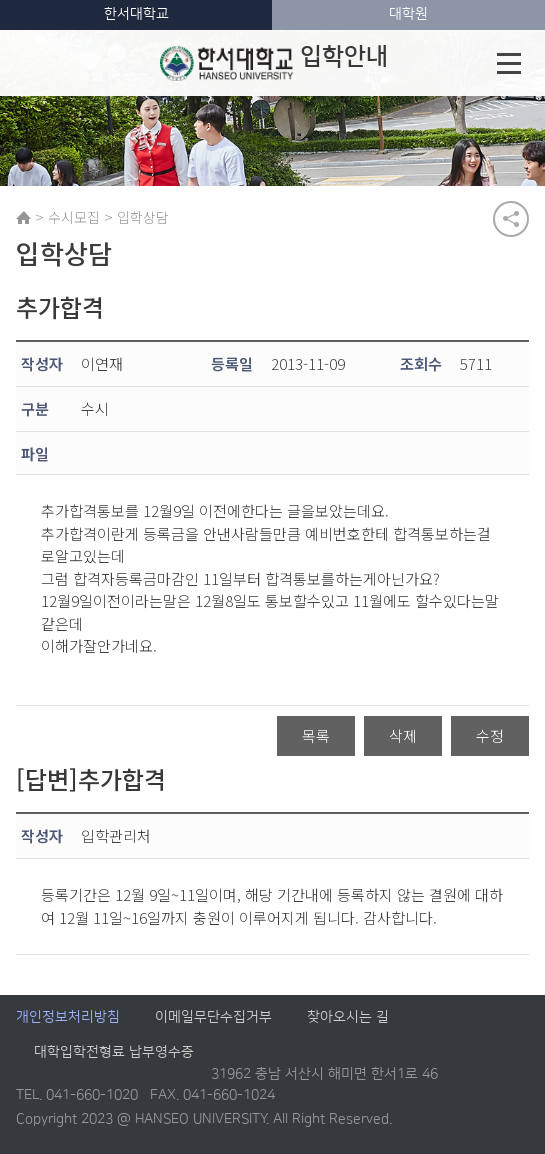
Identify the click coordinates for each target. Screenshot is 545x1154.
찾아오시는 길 (348, 1018)
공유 (511, 219)
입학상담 (143, 217)
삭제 (403, 736)
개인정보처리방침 (68, 1018)
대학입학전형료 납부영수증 (114, 1053)
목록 (316, 736)
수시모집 (74, 217)
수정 (490, 736)
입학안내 (273, 63)
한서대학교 (136, 14)
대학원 (408, 14)
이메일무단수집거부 (213, 1018)
